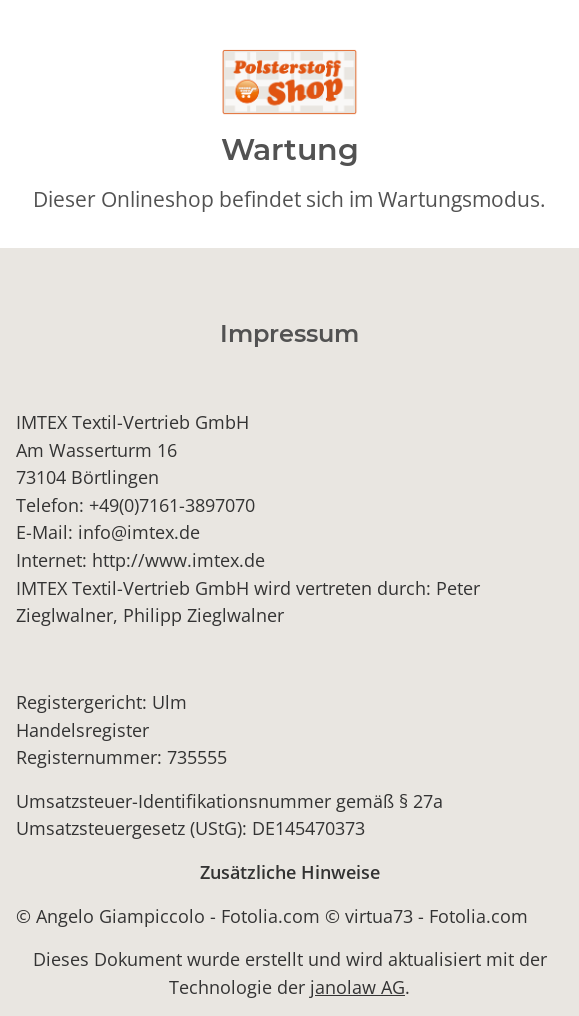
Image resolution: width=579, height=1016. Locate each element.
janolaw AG (357, 986)
